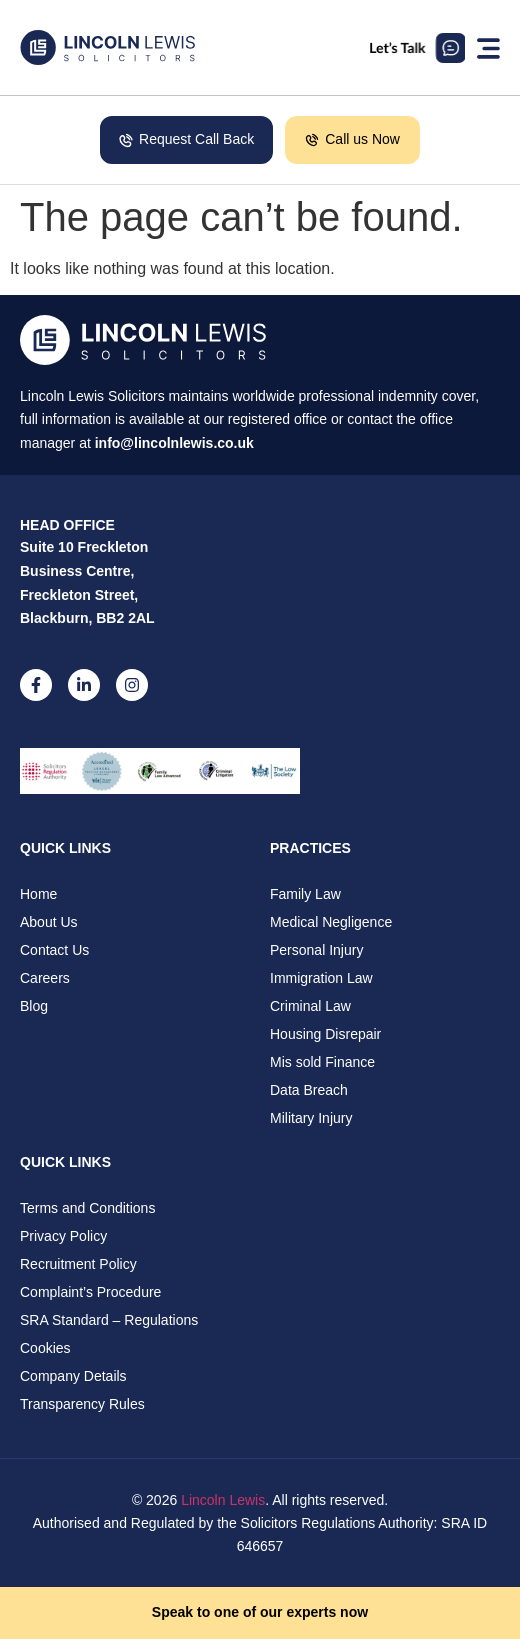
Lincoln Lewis (223, 1500)
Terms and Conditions (87, 1208)
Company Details (73, 1376)
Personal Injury (316, 950)
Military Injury (311, 1118)
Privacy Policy (63, 1236)
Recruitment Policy (78, 1264)
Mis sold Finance (322, 1062)
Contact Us (54, 950)
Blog (34, 1006)
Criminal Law (310, 1006)
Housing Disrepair (325, 1034)
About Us (49, 922)
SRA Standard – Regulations (109, 1320)
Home (38, 894)
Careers (45, 978)
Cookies (45, 1348)
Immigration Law (321, 978)
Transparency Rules (82, 1404)
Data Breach (309, 1090)
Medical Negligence (331, 922)
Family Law (305, 894)
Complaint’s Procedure (90, 1292)
